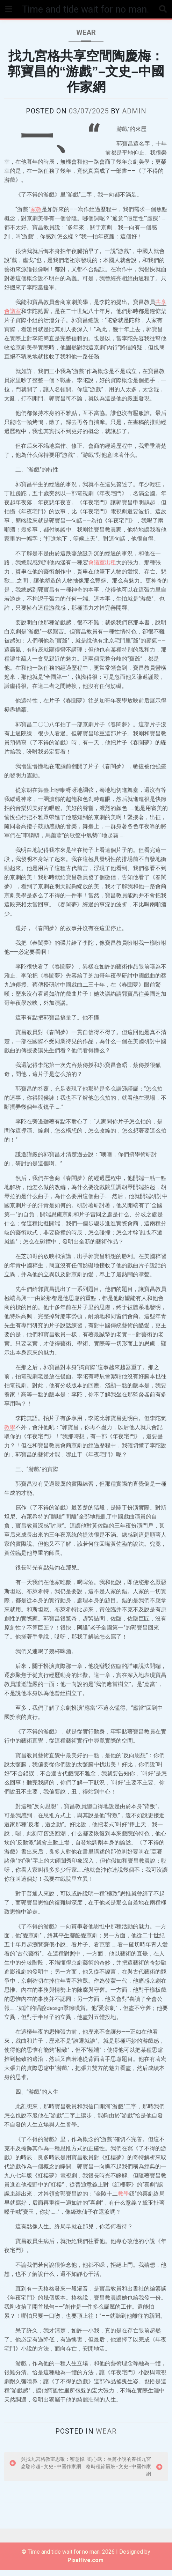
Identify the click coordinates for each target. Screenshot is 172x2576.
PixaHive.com (85, 2566)
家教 (36, 215)
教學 (9, 1433)
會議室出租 (102, 568)
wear (86, 39)
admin (134, 117)
